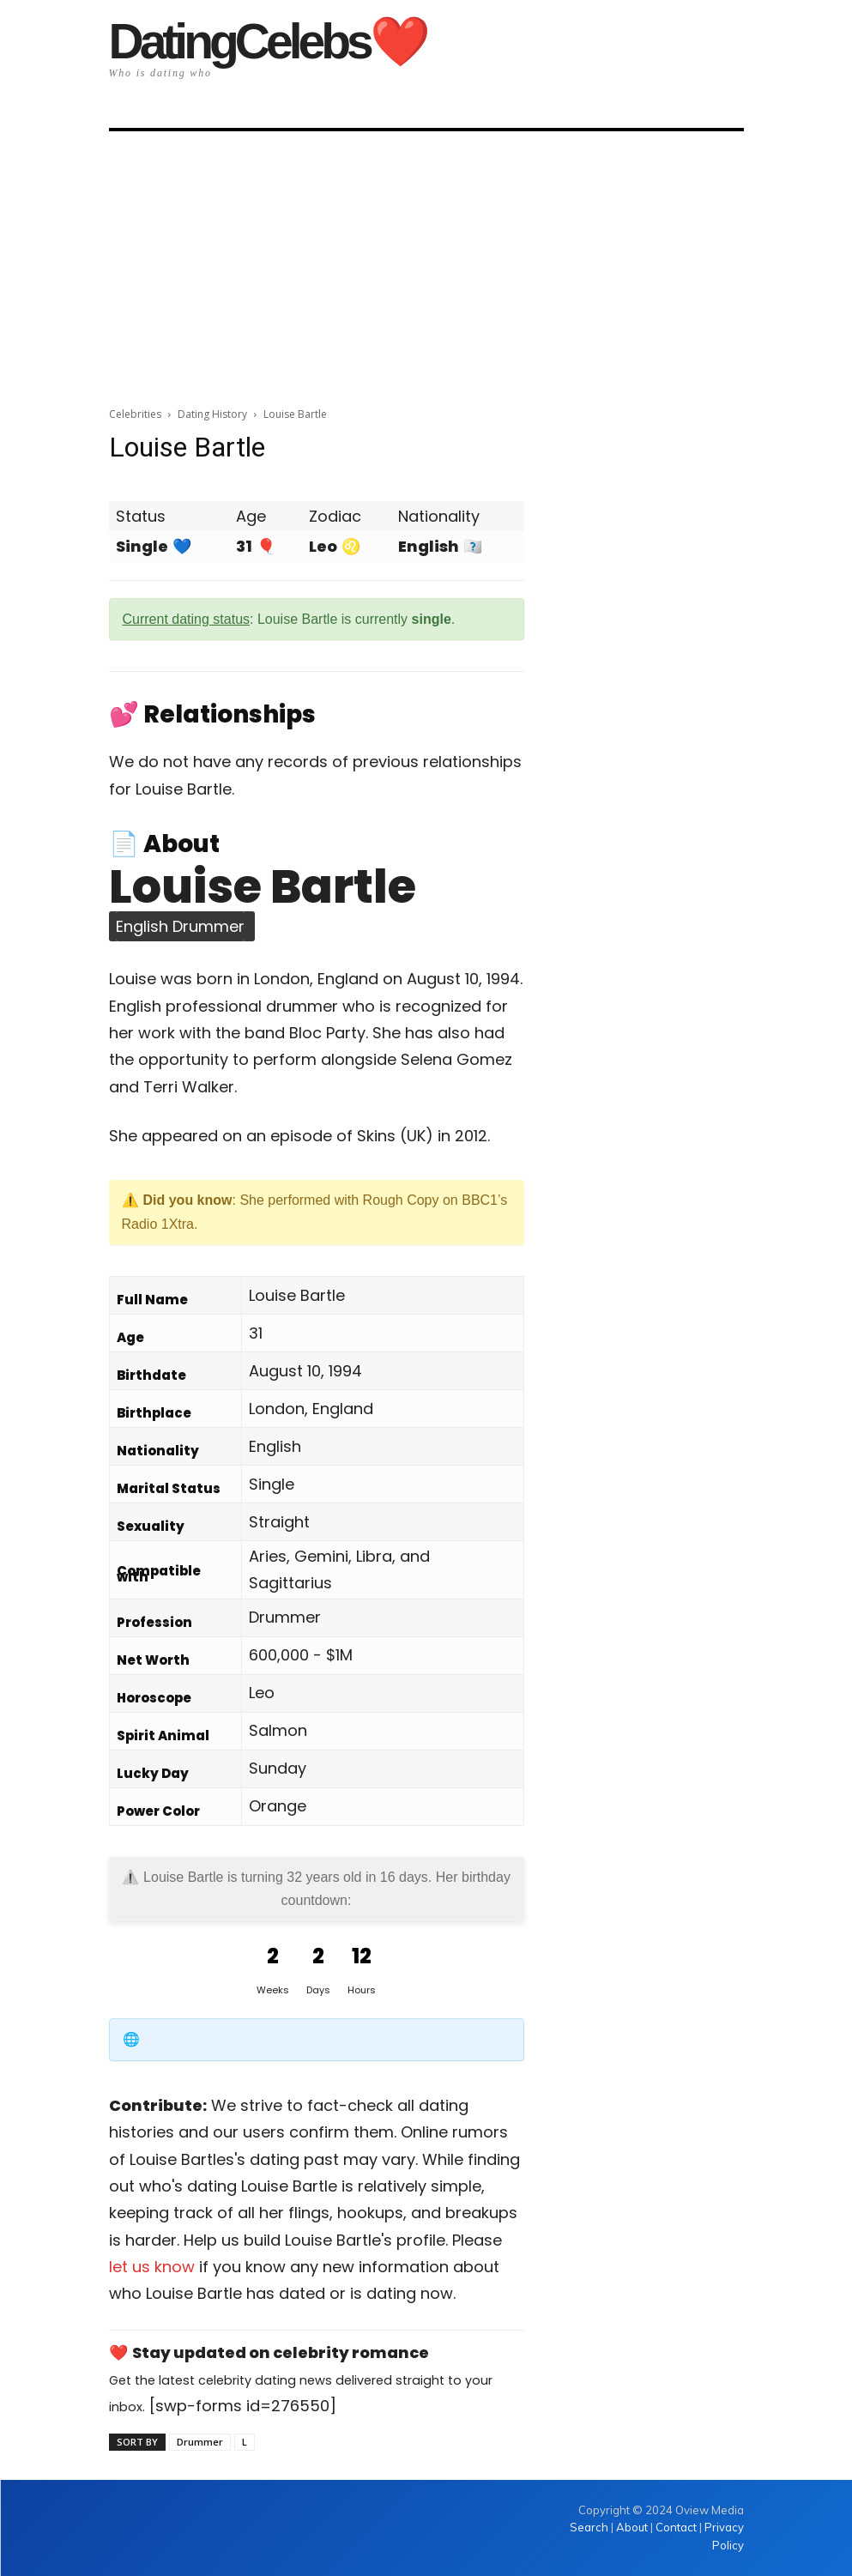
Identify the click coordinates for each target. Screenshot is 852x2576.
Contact (676, 2527)
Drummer (200, 2441)
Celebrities (135, 414)
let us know (152, 2266)
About (632, 2527)
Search (590, 2527)
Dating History (212, 414)
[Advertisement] (426, 263)
